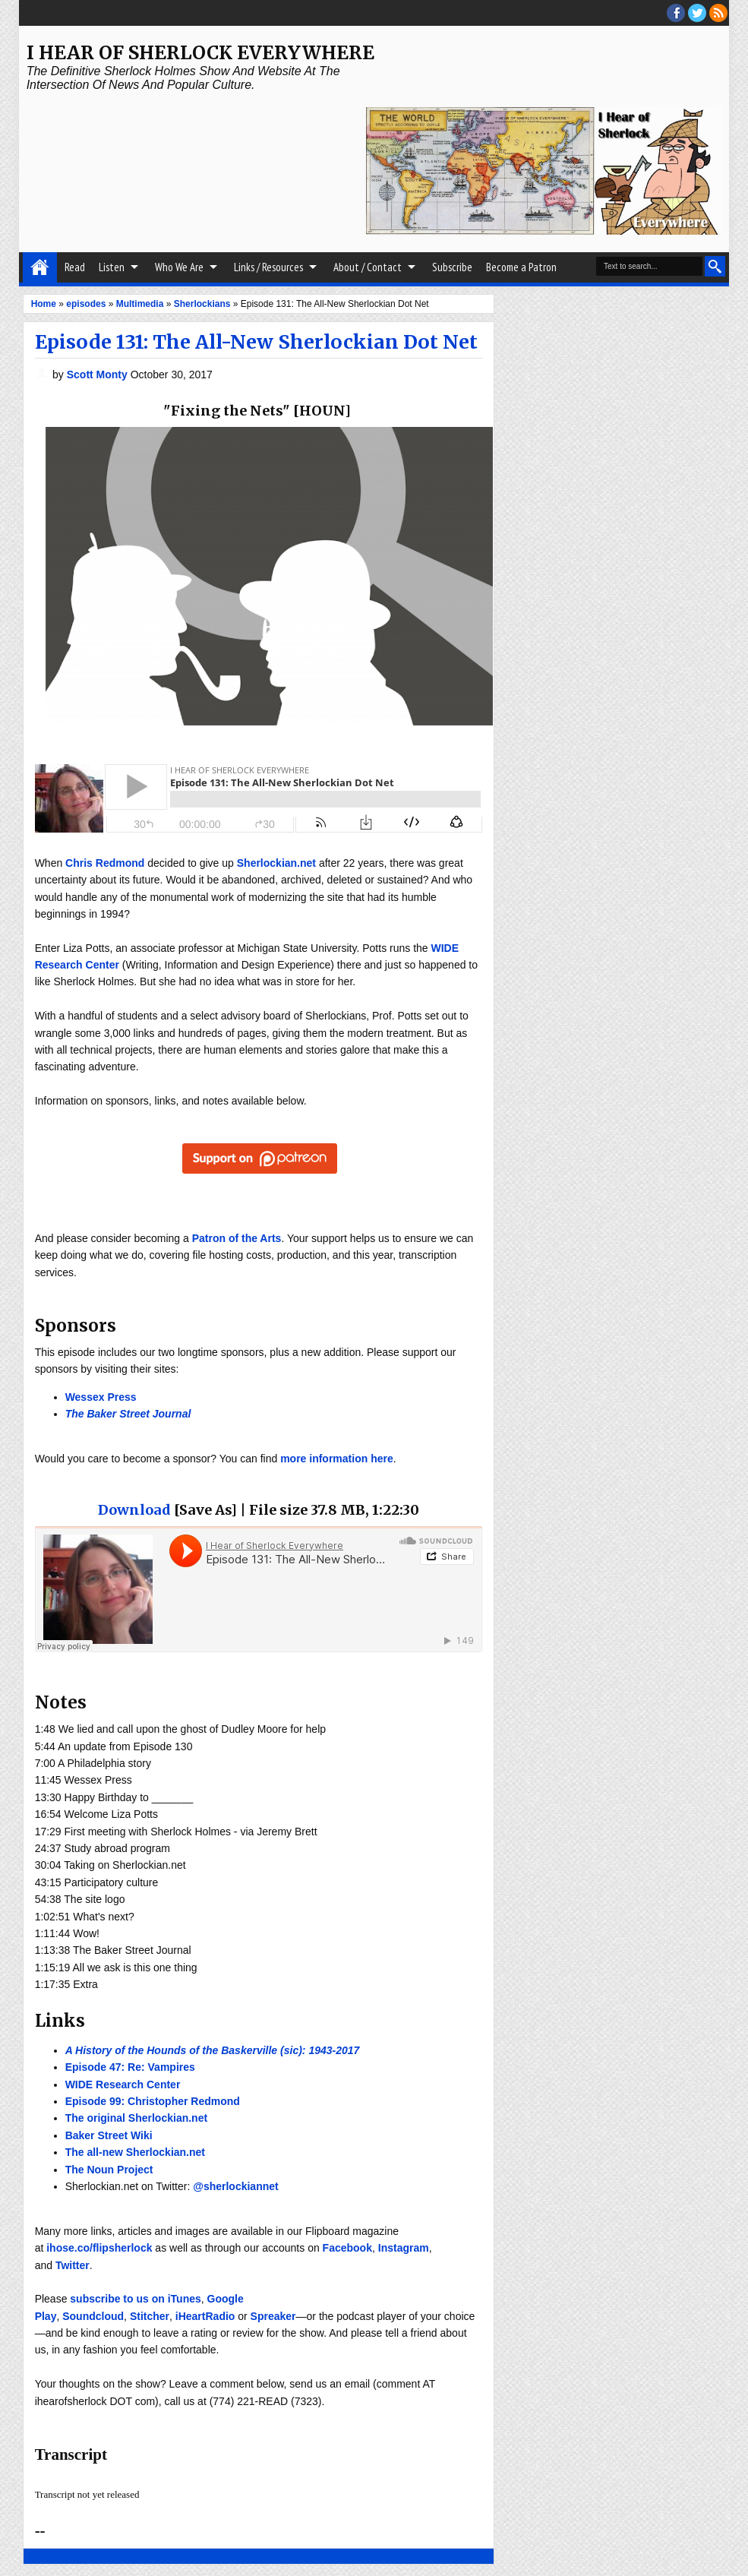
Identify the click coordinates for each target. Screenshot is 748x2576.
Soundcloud (93, 2316)
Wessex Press (101, 1397)
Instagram (403, 2248)
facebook (676, 13)
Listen (112, 267)
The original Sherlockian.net (136, 2118)
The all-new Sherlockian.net (135, 2152)
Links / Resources (268, 267)
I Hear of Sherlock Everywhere (200, 53)
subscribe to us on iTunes (135, 2299)
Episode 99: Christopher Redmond (152, 2101)
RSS (718, 13)
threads (697, 13)
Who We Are (179, 267)
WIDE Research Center (123, 2084)
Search (715, 266)
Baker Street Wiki (109, 2135)
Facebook (347, 2248)
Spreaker (273, 2316)
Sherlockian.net (276, 863)
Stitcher (149, 2316)
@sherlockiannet (235, 2186)
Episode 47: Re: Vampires (130, 2067)
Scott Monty (99, 374)
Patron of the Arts (237, 1238)
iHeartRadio (205, 2316)
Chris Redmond (104, 863)
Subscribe (452, 267)
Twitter (72, 2265)
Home (40, 267)
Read (75, 267)
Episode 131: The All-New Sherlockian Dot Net (256, 342)
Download (134, 1510)
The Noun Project (109, 2170)
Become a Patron (521, 267)
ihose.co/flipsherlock (99, 2248)
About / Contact (367, 267)
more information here (336, 1458)
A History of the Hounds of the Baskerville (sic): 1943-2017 (212, 2050)
